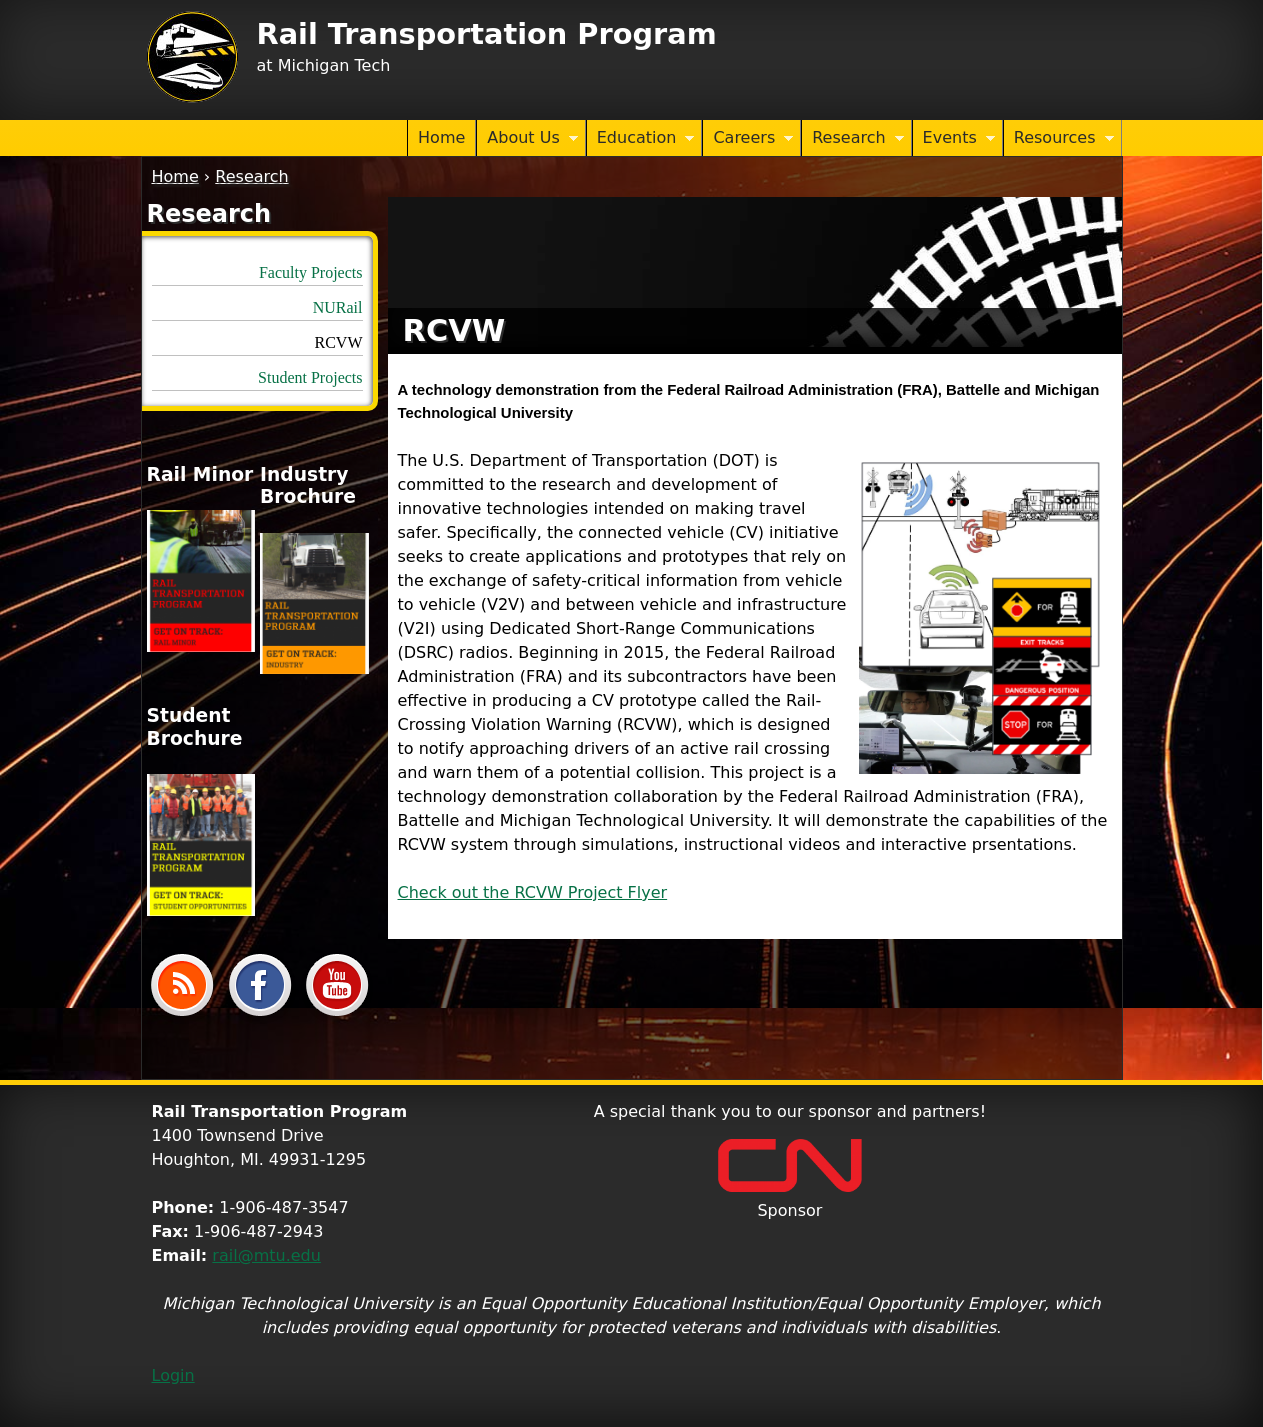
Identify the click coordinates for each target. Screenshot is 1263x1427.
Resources (1059, 139)
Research (852, 139)
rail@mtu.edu (266, 1255)
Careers (748, 139)
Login (173, 1375)
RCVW (339, 342)
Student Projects (310, 377)
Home (441, 137)
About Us (527, 139)
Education (641, 139)
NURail (338, 307)
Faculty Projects (311, 272)
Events (954, 139)
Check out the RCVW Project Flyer (533, 892)
